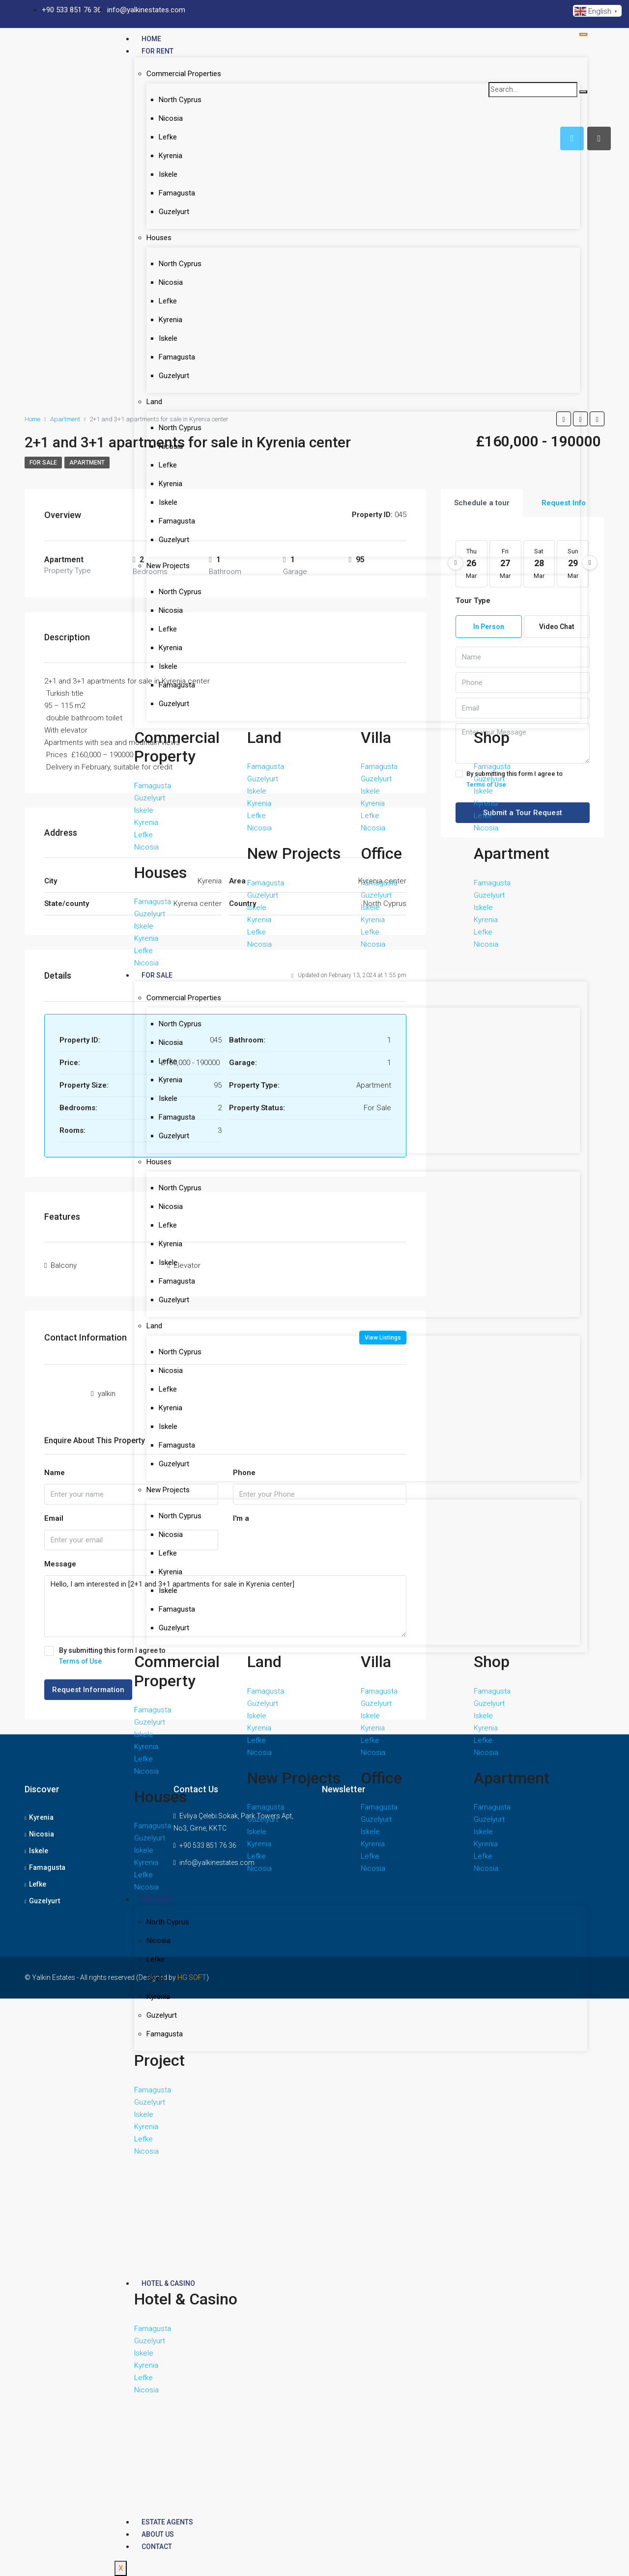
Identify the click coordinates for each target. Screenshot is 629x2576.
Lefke (168, 137)
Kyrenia (170, 155)
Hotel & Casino (168, 2283)
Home (151, 39)
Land (154, 401)
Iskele (168, 174)
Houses (159, 237)
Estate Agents (167, 2522)
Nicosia (171, 118)
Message (60, 1564)
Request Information (88, 1689)
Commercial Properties (183, 73)
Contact (157, 2546)
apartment (87, 462)
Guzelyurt (174, 211)
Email (53, 1518)
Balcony (64, 1265)
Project (157, 1899)
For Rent (157, 51)
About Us (158, 2534)
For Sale (157, 975)
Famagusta (177, 193)
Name (54, 1472)
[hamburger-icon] (583, 34)
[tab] (599, 138)
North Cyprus (180, 99)
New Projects (168, 565)
